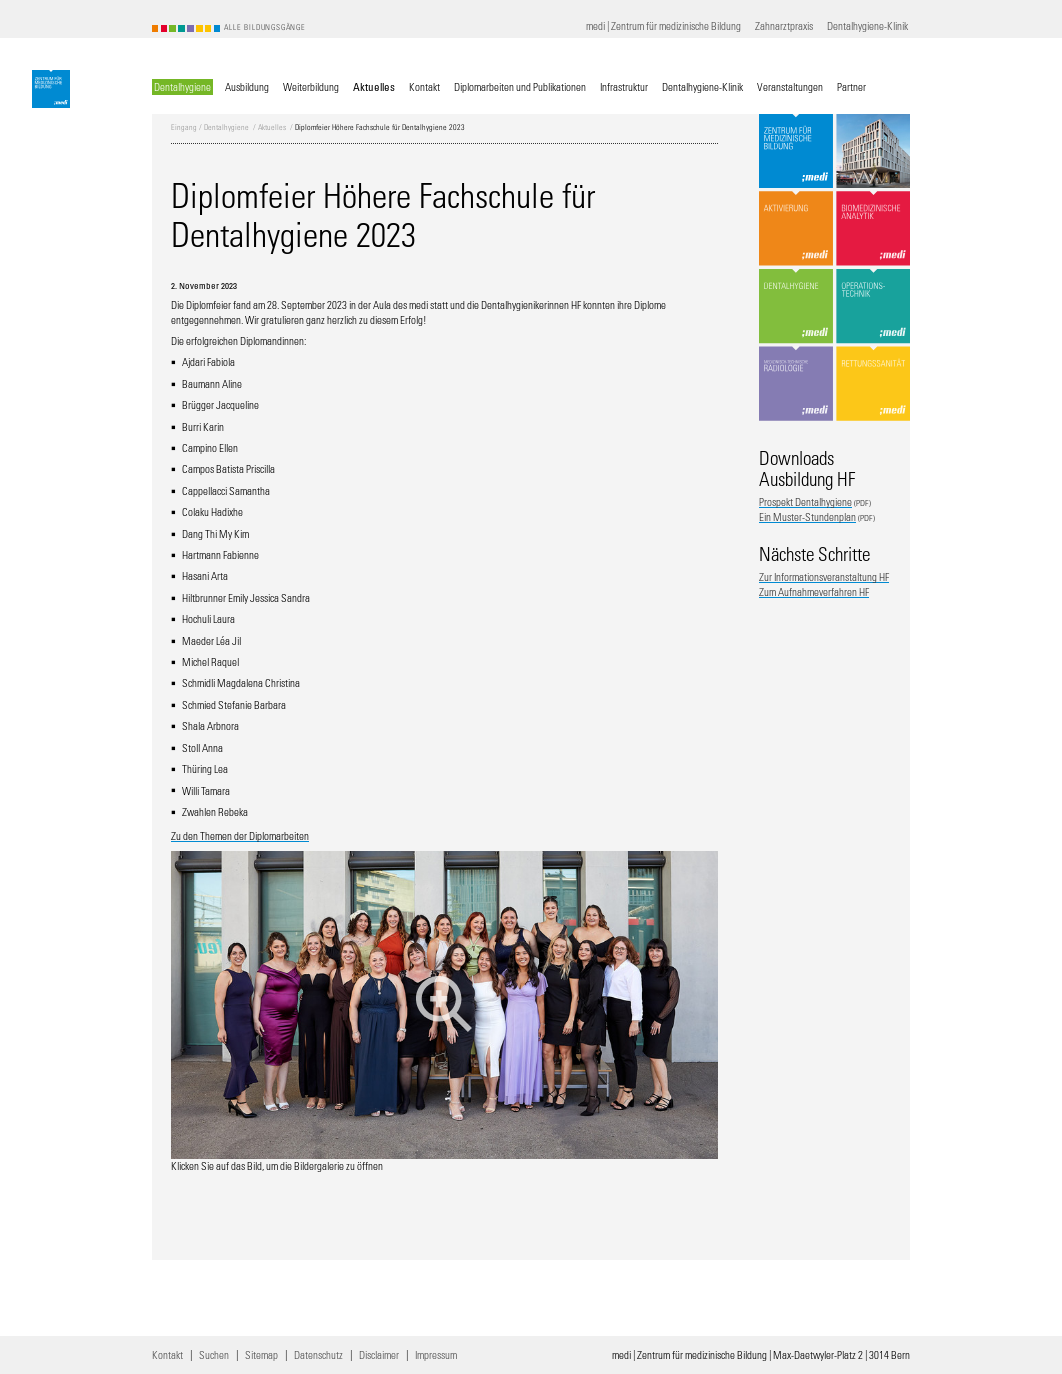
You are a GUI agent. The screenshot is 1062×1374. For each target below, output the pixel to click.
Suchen (214, 1354)
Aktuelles (272, 127)
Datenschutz (318, 1354)
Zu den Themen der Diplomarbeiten (240, 835)
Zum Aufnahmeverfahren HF (814, 591)
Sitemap (261, 1354)
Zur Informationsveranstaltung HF (824, 576)
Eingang (184, 127)
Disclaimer (379, 1354)
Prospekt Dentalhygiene (805, 501)
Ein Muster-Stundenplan (807, 516)
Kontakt (167, 1354)
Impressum (436, 1354)
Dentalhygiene (226, 127)
